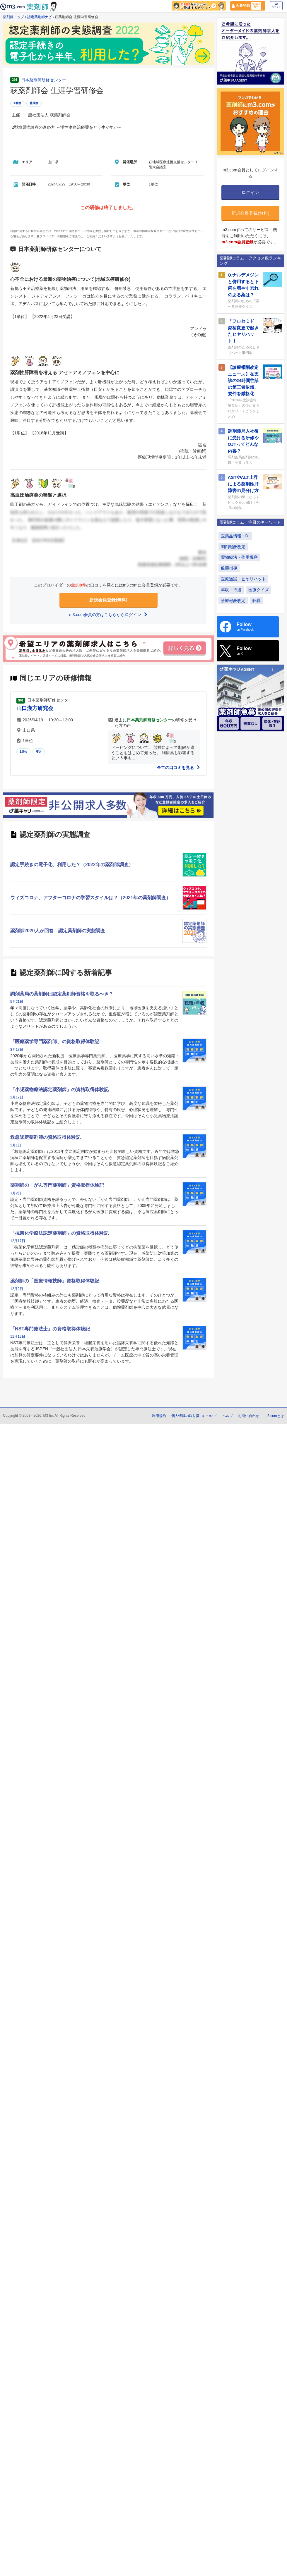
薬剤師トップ (13, 17)
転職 (256, 600)
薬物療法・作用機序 (239, 557)
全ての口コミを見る (178, 767)
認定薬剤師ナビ (39, 17)
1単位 (17, 103)
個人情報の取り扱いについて (194, 1416)
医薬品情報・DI (235, 536)
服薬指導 (229, 568)
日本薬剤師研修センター (43, 80)
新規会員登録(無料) (108, 599)
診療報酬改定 (233, 600)
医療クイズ (258, 589)
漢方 (39, 751)
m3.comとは (274, 1416)
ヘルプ (227, 1416)
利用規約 (159, 1416)
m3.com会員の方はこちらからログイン (108, 614)
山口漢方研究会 (34, 708)
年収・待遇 (231, 589)
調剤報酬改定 (233, 546)
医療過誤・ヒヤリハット (243, 579)
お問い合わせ (248, 1416)
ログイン (276, 5)
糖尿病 (34, 103)
